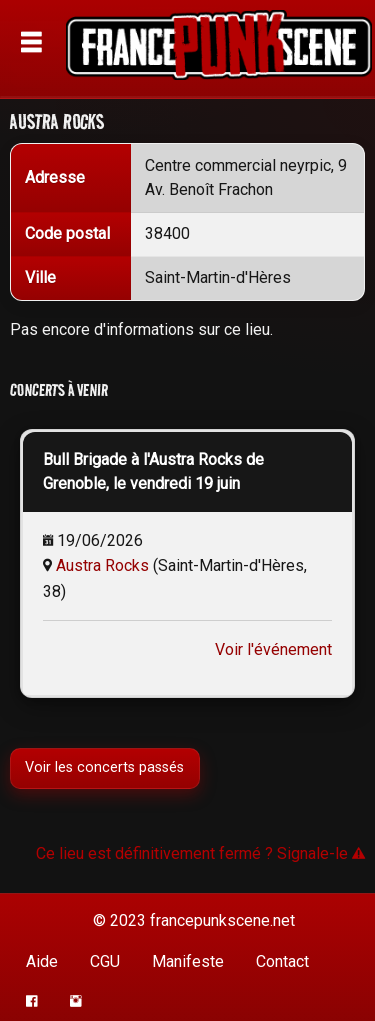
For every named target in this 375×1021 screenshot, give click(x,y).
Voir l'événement (273, 649)
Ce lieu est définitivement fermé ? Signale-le (200, 853)
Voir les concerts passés (104, 767)
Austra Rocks (102, 565)
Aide (42, 961)
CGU (105, 961)
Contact (282, 961)
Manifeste (188, 961)
